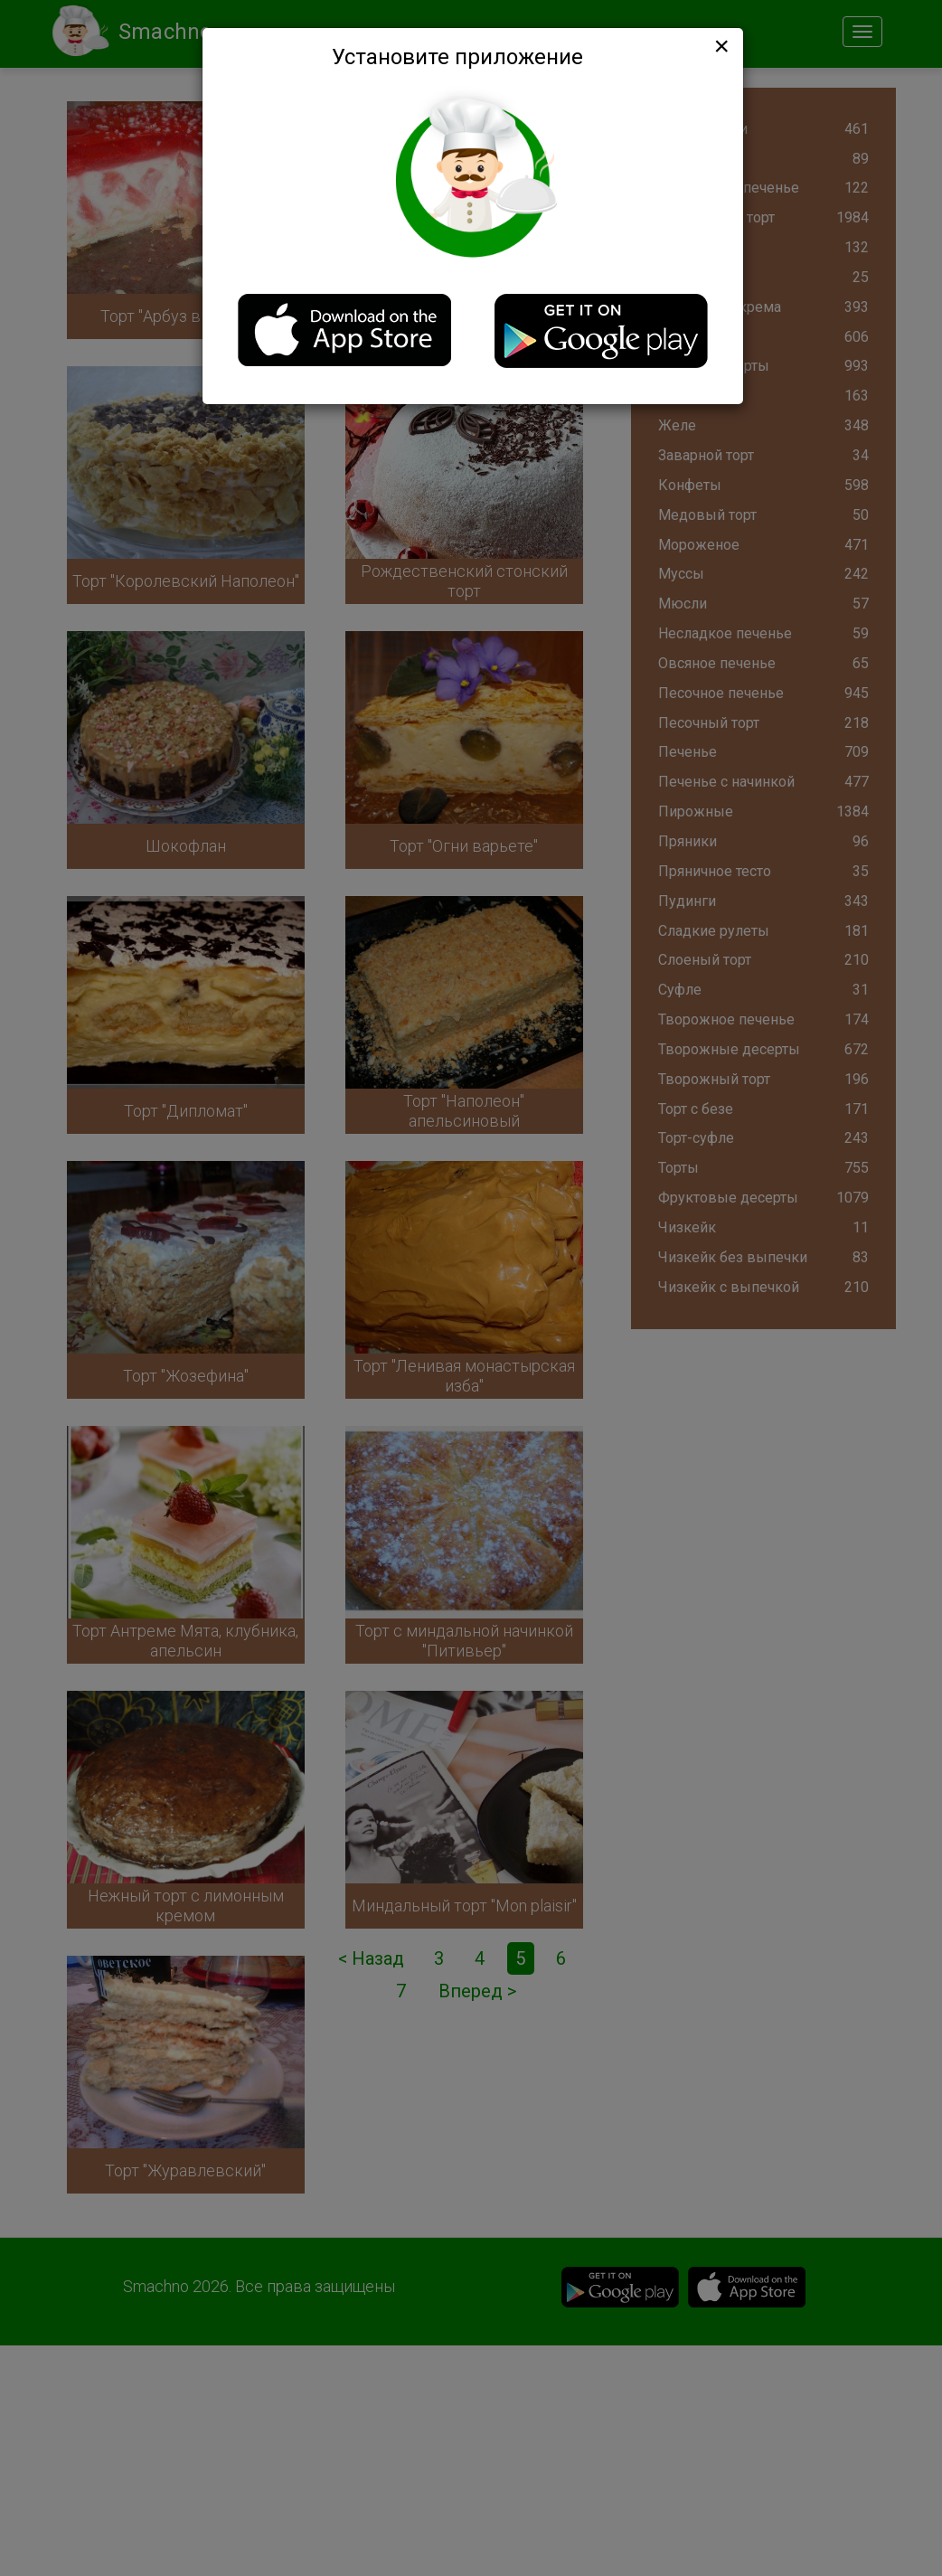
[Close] (719, 46)
